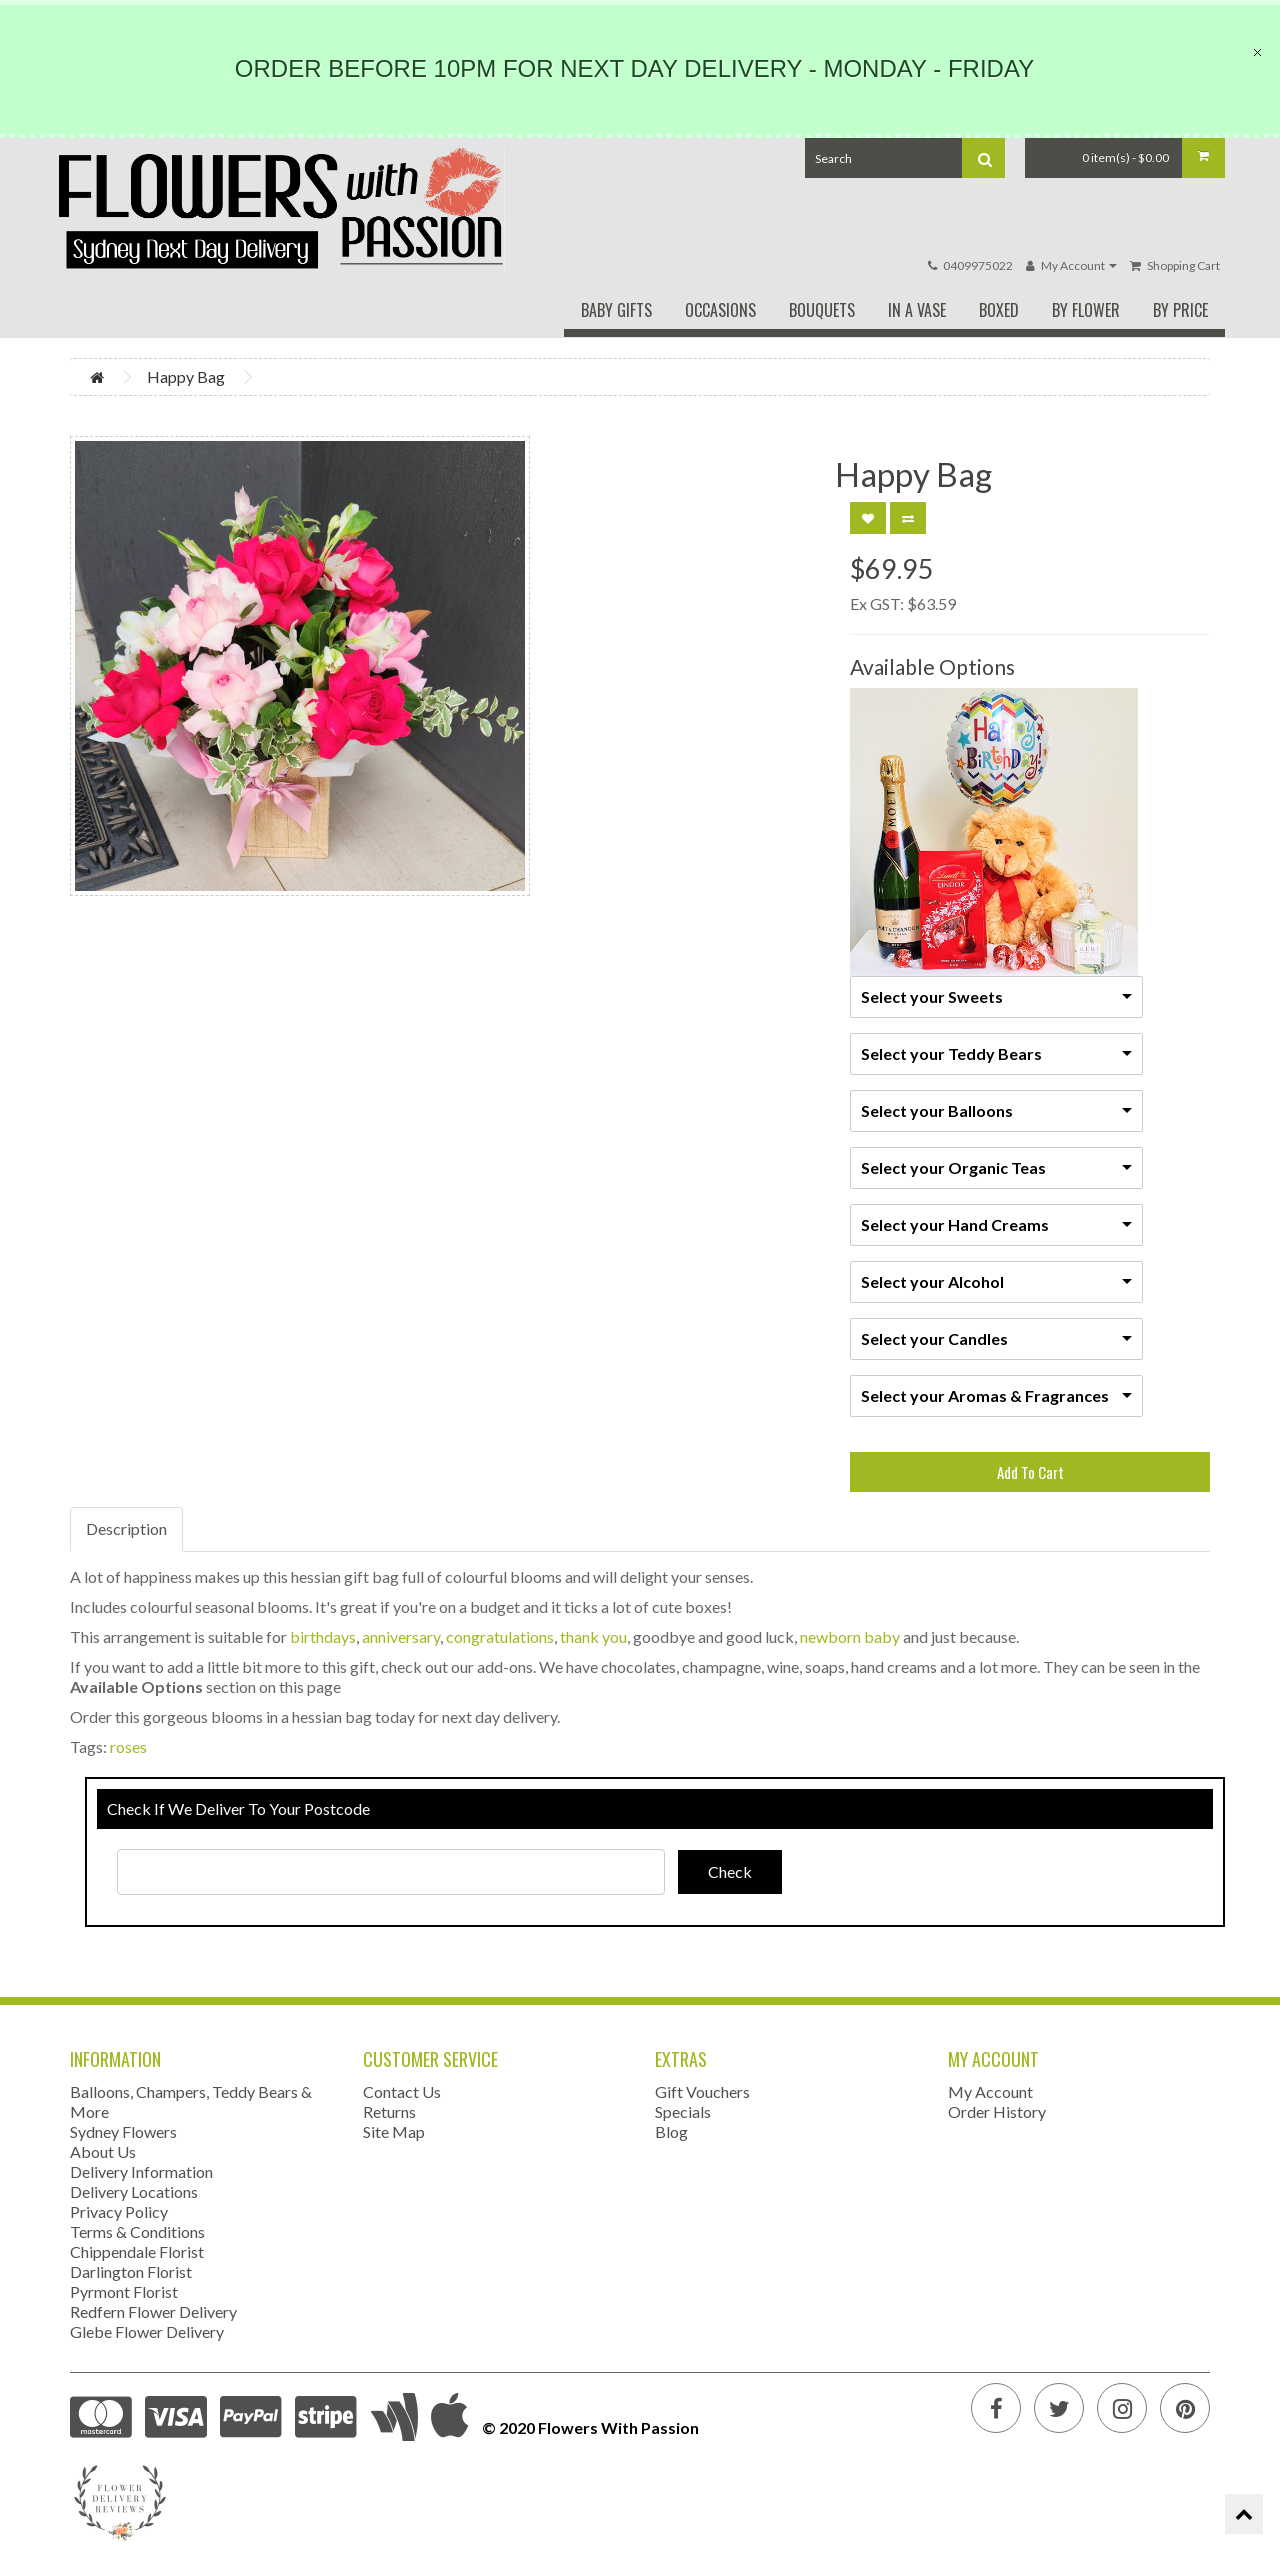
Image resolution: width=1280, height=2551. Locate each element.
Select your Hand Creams (955, 1224)
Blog (671, 2131)
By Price (1180, 310)
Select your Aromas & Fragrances (985, 1395)
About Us (103, 2151)
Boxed (999, 310)
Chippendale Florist (137, 2251)
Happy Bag (186, 376)
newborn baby (850, 1636)
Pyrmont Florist (124, 2291)
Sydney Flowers (123, 2131)
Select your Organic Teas (953, 1167)
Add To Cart (1030, 1472)
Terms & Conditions (137, 2231)
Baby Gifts (616, 310)
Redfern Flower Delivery (153, 2311)
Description (126, 1528)
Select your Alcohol (932, 1281)
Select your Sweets (932, 996)
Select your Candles (934, 1338)
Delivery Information (141, 2171)
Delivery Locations (134, 2191)
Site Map (394, 2131)
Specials (683, 2111)
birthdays (323, 1636)
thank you (593, 1636)
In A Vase (917, 310)
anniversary (401, 1636)
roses (128, 1746)
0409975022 (978, 265)
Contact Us (402, 2091)
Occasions (720, 310)
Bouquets (822, 310)
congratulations (500, 1636)
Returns (389, 2111)
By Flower (1086, 310)
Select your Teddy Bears (951, 1053)
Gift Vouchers (702, 2091)
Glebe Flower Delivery (147, 2331)
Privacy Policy (119, 2211)
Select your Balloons (937, 1110)
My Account (990, 2091)
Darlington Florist (131, 2271)
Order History (997, 2111)
